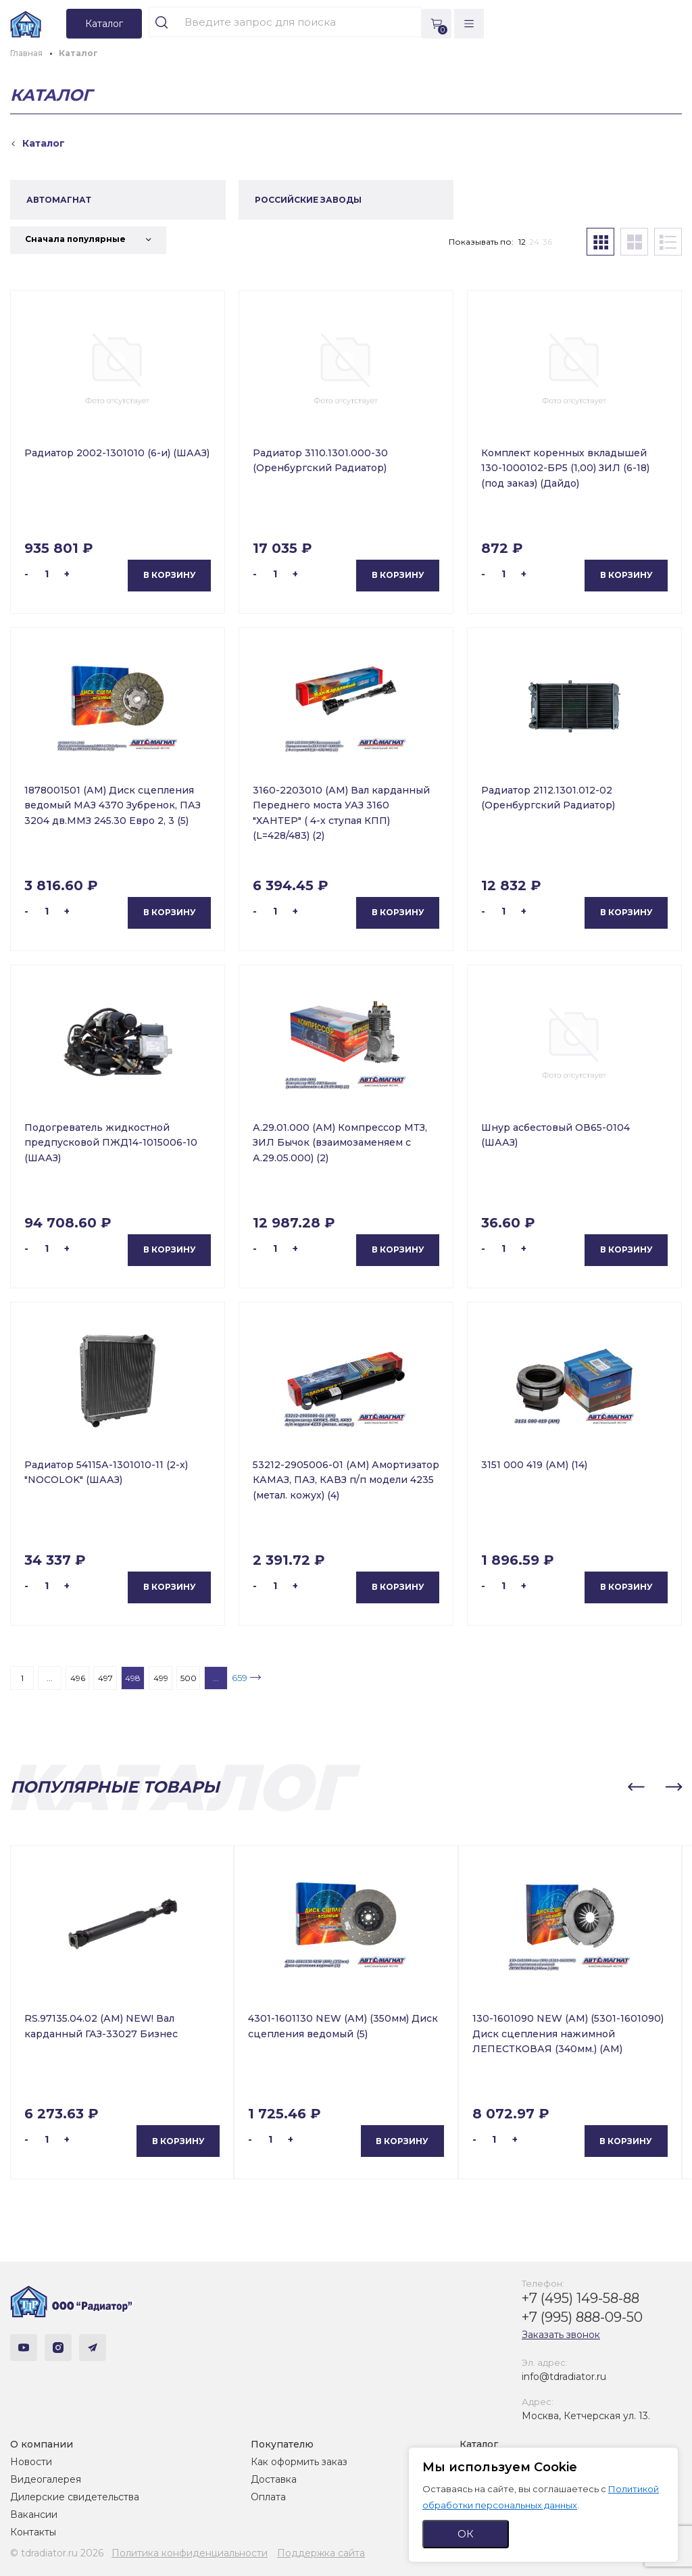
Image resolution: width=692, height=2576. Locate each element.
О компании (41, 2444)
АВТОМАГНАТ (58, 200)
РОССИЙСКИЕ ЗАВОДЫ (308, 200)
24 (534, 242)
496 (77, 1678)
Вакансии (33, 2514)
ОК (466, 2533)
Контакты (33, 2532)
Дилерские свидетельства (74, 2497)
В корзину (169, 575)
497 (105, 1678)
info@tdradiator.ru (564, 2377)
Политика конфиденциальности (190, 2553)
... (50, 1678)
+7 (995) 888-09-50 (582, 2317)
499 (160, 1678)
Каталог (479, 2444)
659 (239, 1677)
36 (547, 242)
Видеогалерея (45, 2479)
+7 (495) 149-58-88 (580, 2298)
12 (522, 242)
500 (188, 1678)
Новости (31, 2462)
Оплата (268, 2497)
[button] (636, 1787)
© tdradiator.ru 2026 (56, 2553)
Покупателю (282, 2444)
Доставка (274, 2479)
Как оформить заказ (299, 2462)
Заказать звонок (561, 2335)
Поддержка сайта (321, 2553)
